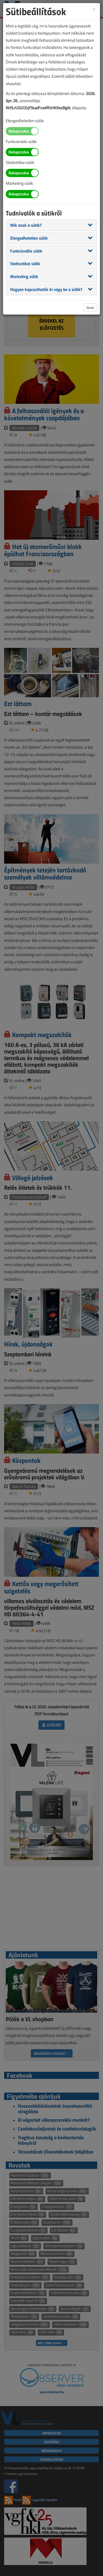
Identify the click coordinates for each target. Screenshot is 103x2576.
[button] (26, 224)
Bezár (90, 307)
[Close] (94, 9)
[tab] (51, 225)
